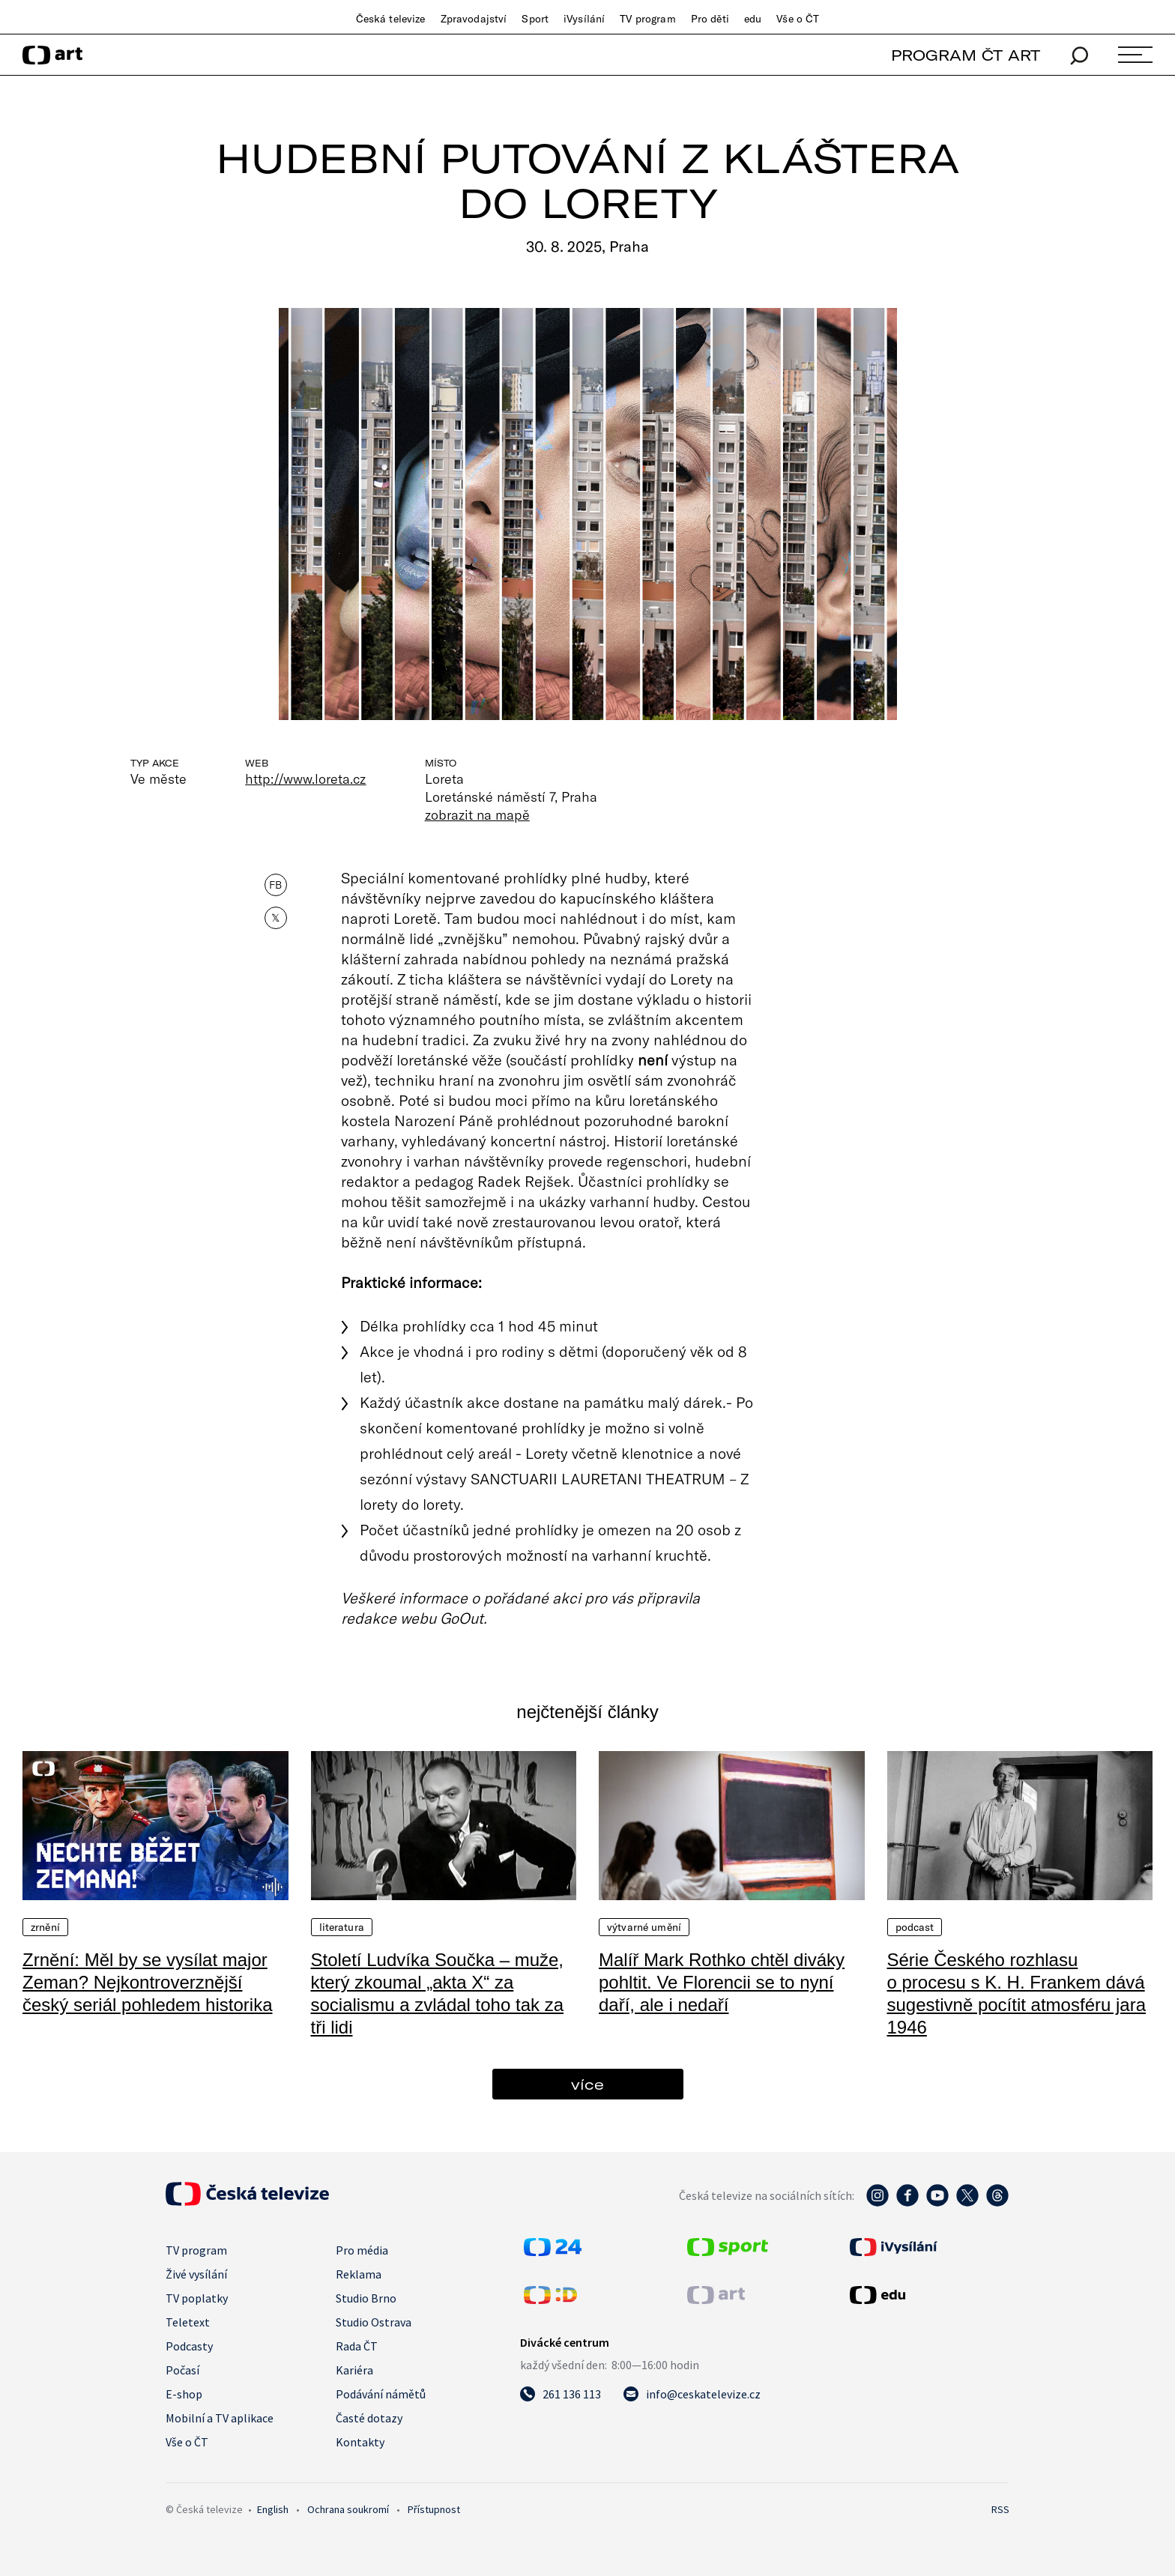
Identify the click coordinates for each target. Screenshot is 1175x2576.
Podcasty (189, 2345)
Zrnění (45, 1927)
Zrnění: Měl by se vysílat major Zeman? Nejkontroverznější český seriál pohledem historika (147, 1982)
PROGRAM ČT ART (965, 55)
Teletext (188, 2322)
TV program (647, 18)
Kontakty (360, 2441)
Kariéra (354, 2369)
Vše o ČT (797, 18)
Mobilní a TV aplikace (220, 2417)
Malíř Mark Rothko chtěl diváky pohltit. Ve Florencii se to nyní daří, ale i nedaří (722, 1982)
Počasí (182, 2369)
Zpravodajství (474, 18)
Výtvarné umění (644, 1927)
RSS (1000, 2509)
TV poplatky (197, 2298)
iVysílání (584, 18)
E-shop (184, 2393)
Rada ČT (357, 2345)
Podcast (914, 1927)
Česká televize (391, 18)
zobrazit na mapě (477, 814)
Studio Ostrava (373, 2322)
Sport (535, 18)
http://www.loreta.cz (305, 778)
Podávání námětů (381, 2393)
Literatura (341, 1927)
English (273, 2509)
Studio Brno (366, 2298)
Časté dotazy (369, 2417)
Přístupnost (434, 2509)
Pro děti (710, 18)
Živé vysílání (196, 2274)
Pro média (362, 2250)
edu (752, 18)
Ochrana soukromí (348, 2509)
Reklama (358, 2274)
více (587, 2084)
